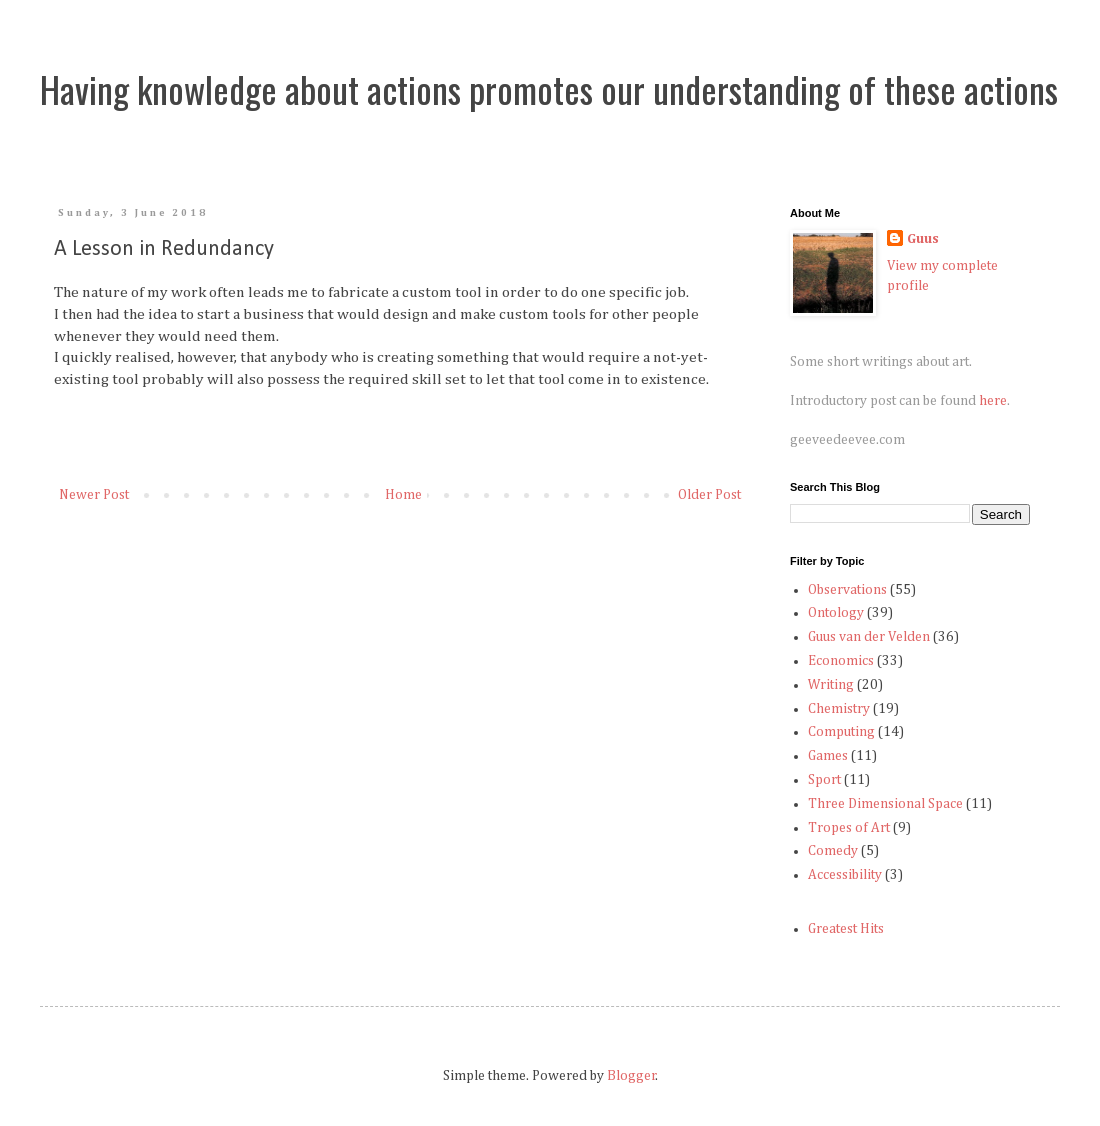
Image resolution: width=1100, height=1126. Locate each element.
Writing (831, 685)
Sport (824, 780)
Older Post (709, 495)
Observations (847, 590)
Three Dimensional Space (885, 804)
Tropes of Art (849, 828)
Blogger (631, 1076)
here (993, 401)
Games (828, 756)
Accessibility (845, 875)
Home (403, 495)
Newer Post (94, 495)
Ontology (836, 613)
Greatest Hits (846, 929)
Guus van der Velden (869, 637)
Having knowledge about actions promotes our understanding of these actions (549, 88)
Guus (923, 239)
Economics (841, 661)
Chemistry (839, 709)
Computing (841, 732)
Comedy (833, 851)
